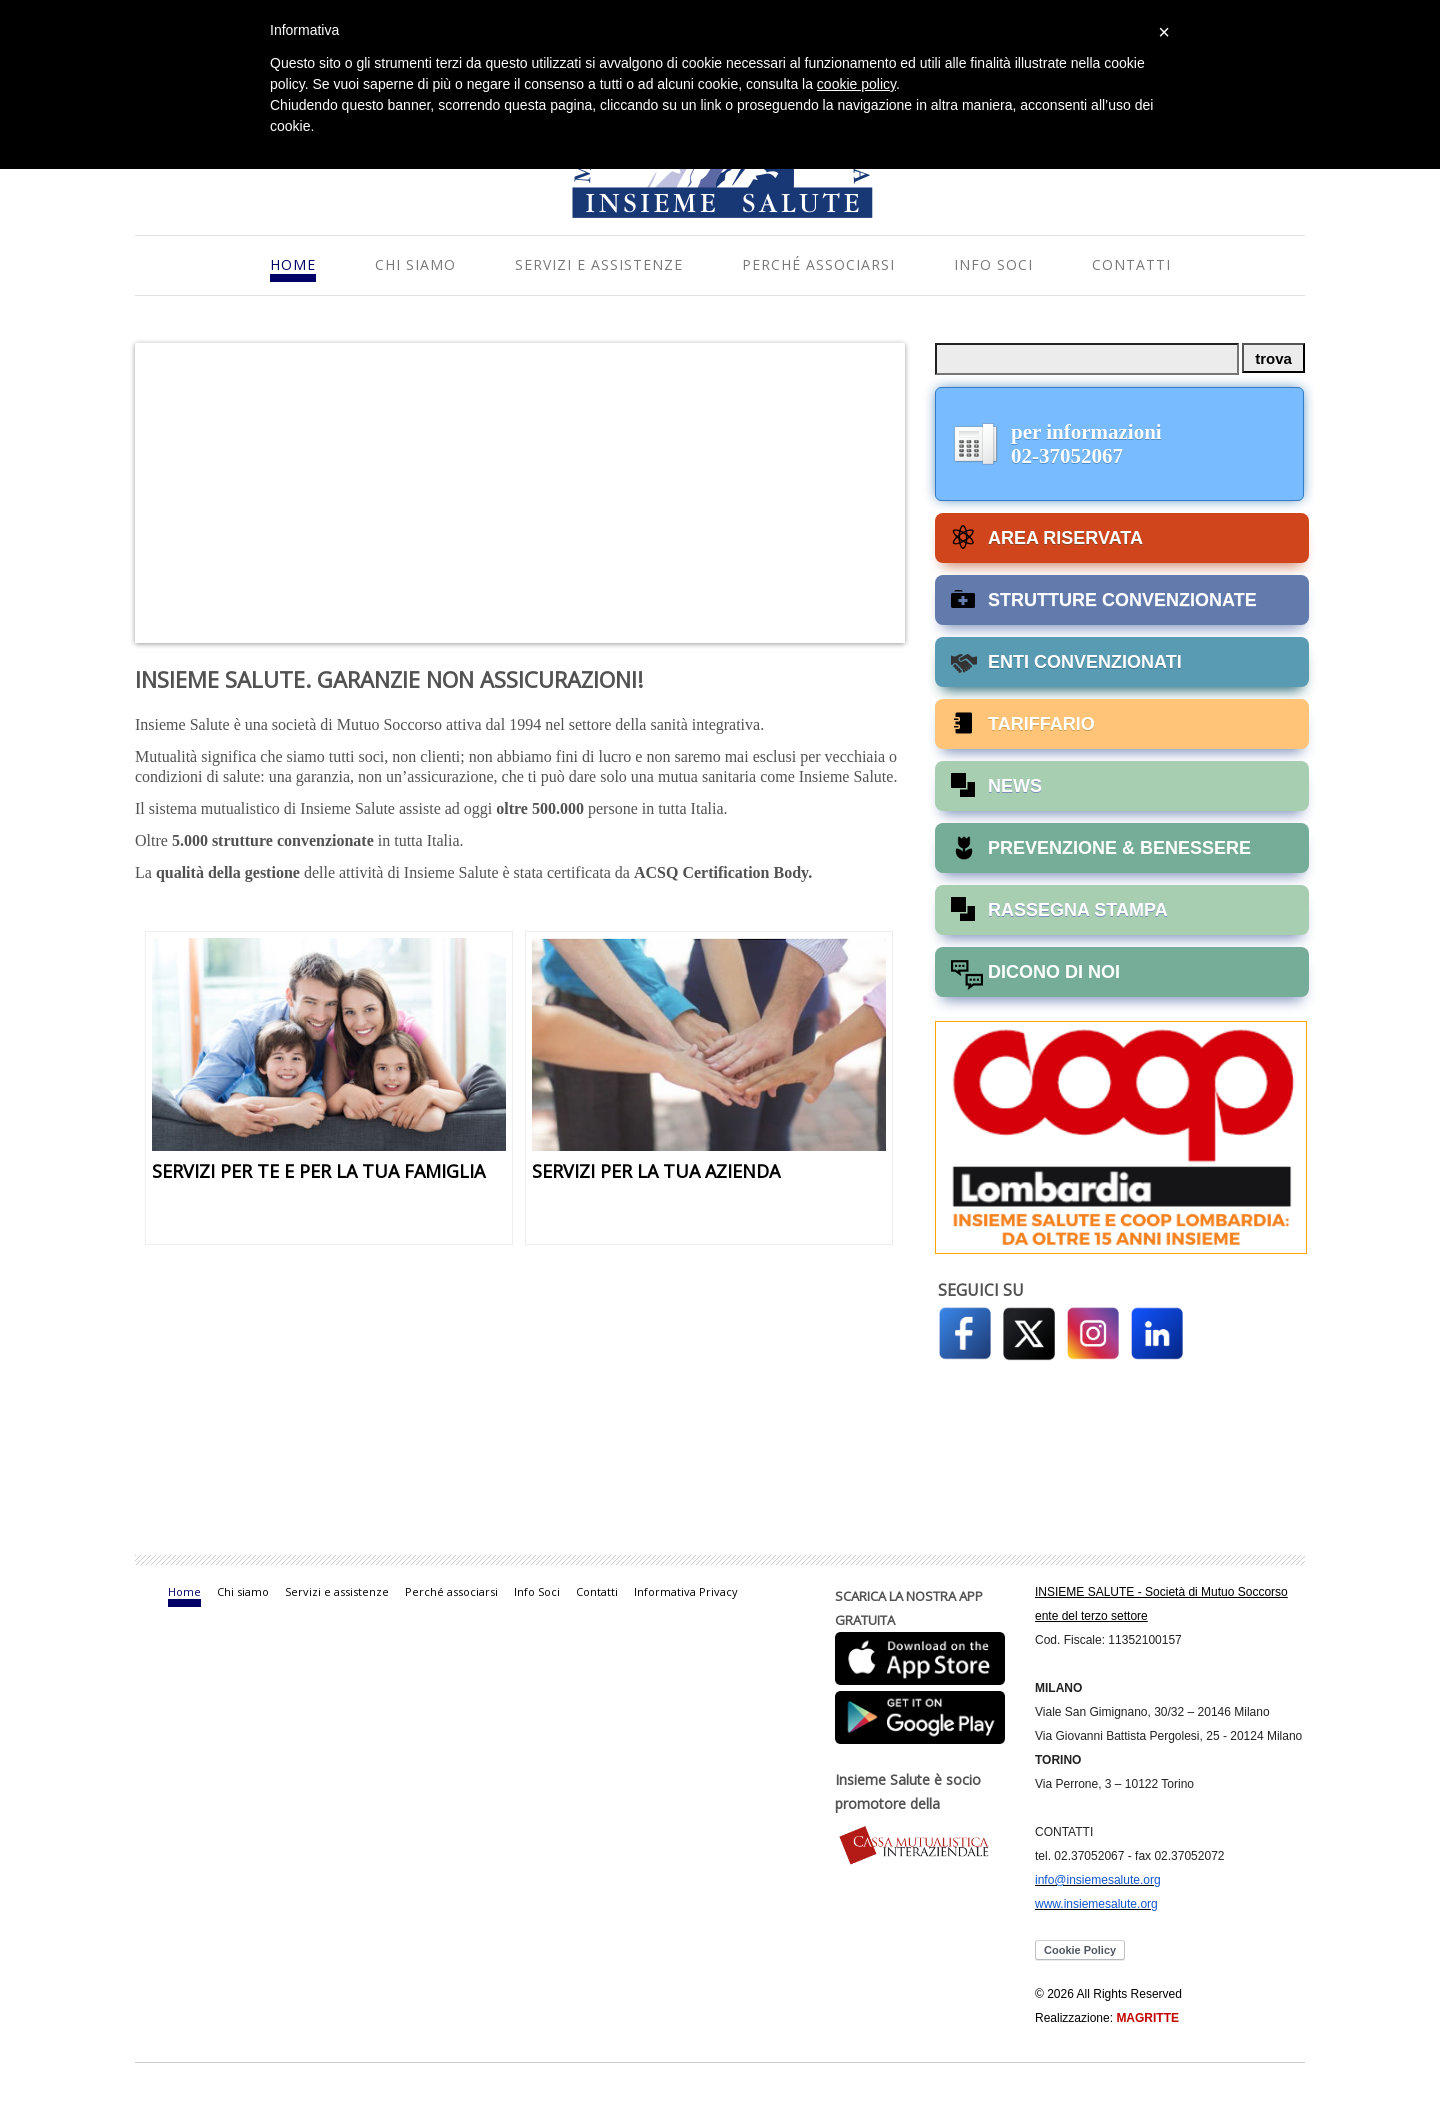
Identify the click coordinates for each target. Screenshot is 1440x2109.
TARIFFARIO (1041, 724)
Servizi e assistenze (599, 264)
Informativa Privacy (686, 1591)
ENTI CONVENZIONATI (1085, 662)
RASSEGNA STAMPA (1078, 910)
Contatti (1131, 264)
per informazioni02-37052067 (1086, 444)
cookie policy (856, 84)
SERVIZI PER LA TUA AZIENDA (656, 1171)
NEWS (1015, 786)
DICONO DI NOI (1054, 972)
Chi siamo (415, 264)
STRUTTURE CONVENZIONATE (1122, 600)
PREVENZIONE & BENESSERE (1119, 848)
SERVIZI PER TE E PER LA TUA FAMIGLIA (318, 1171)
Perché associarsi (818, 264)
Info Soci (993, 264)
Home (293, 264)
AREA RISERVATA (1065, 538)
